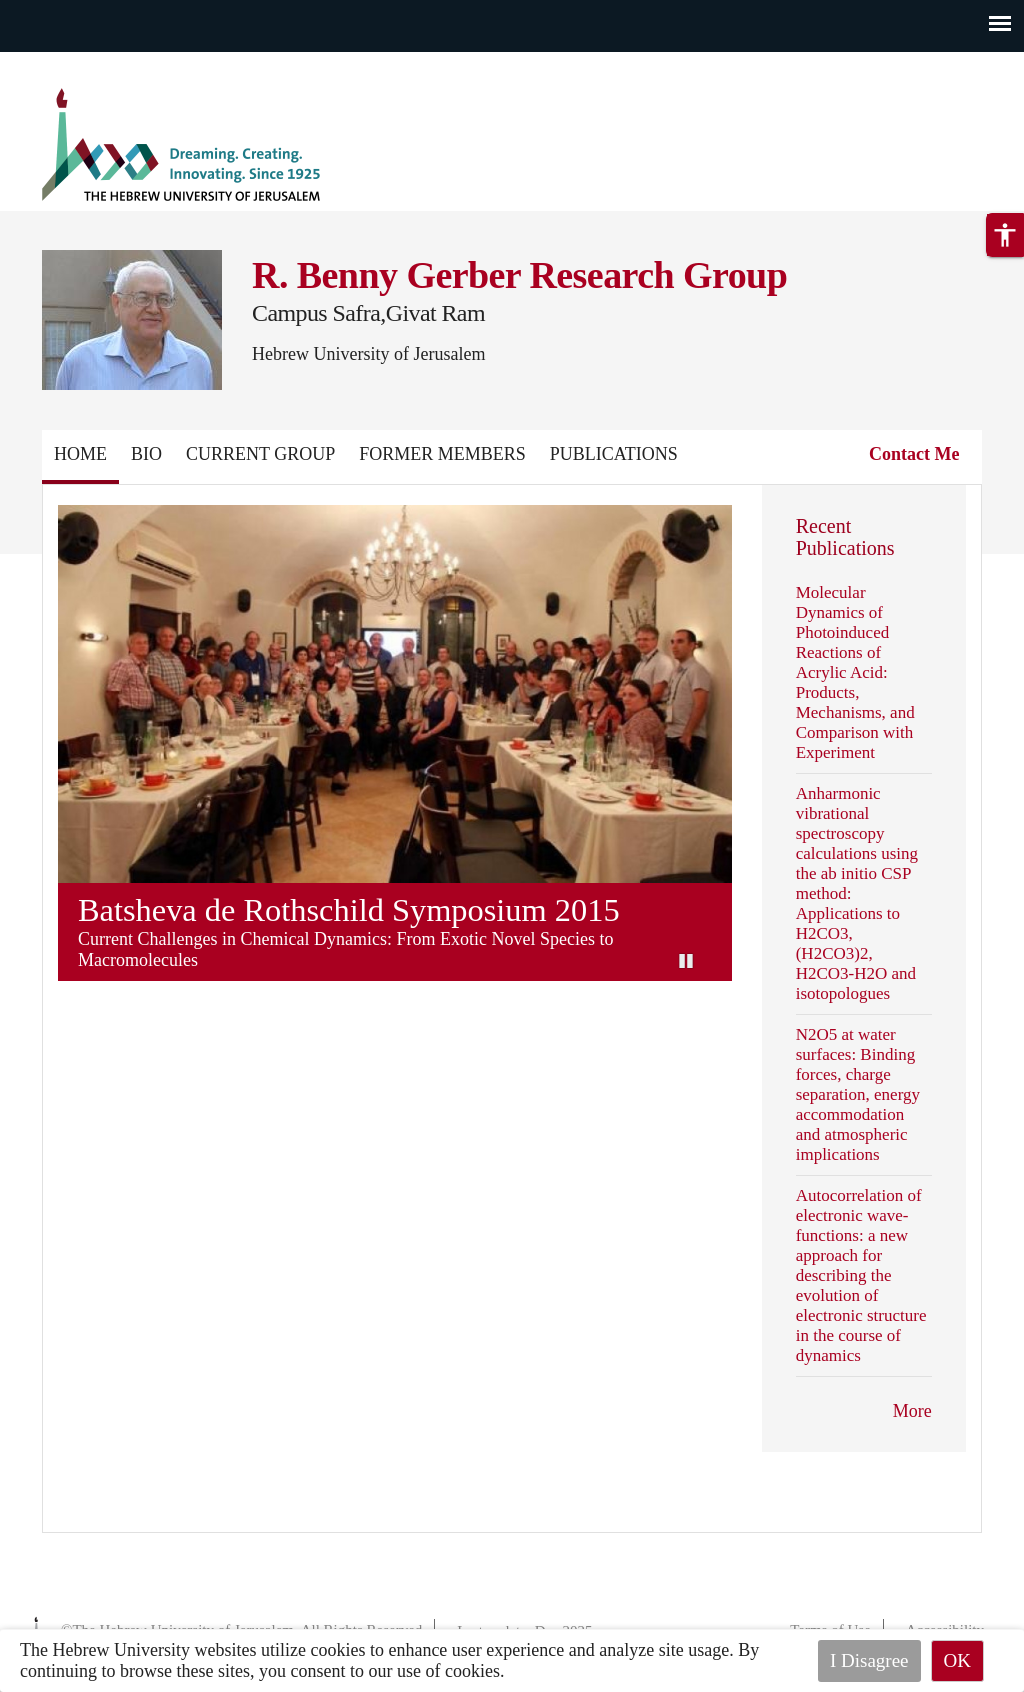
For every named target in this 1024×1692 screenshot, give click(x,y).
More (912, 1411)
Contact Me (914, 454)
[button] (1005, 235)
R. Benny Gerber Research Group (519, 275)
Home (80, 454)
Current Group (260, 454)
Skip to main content (74, 64)
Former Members (442, 454)
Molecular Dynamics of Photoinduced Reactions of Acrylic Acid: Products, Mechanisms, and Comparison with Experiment (855, 672)
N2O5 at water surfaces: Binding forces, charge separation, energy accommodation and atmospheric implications (858, 1094)
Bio (146, 454)
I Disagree (869, 1660)
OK (957, 1660)
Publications (614, 454)
